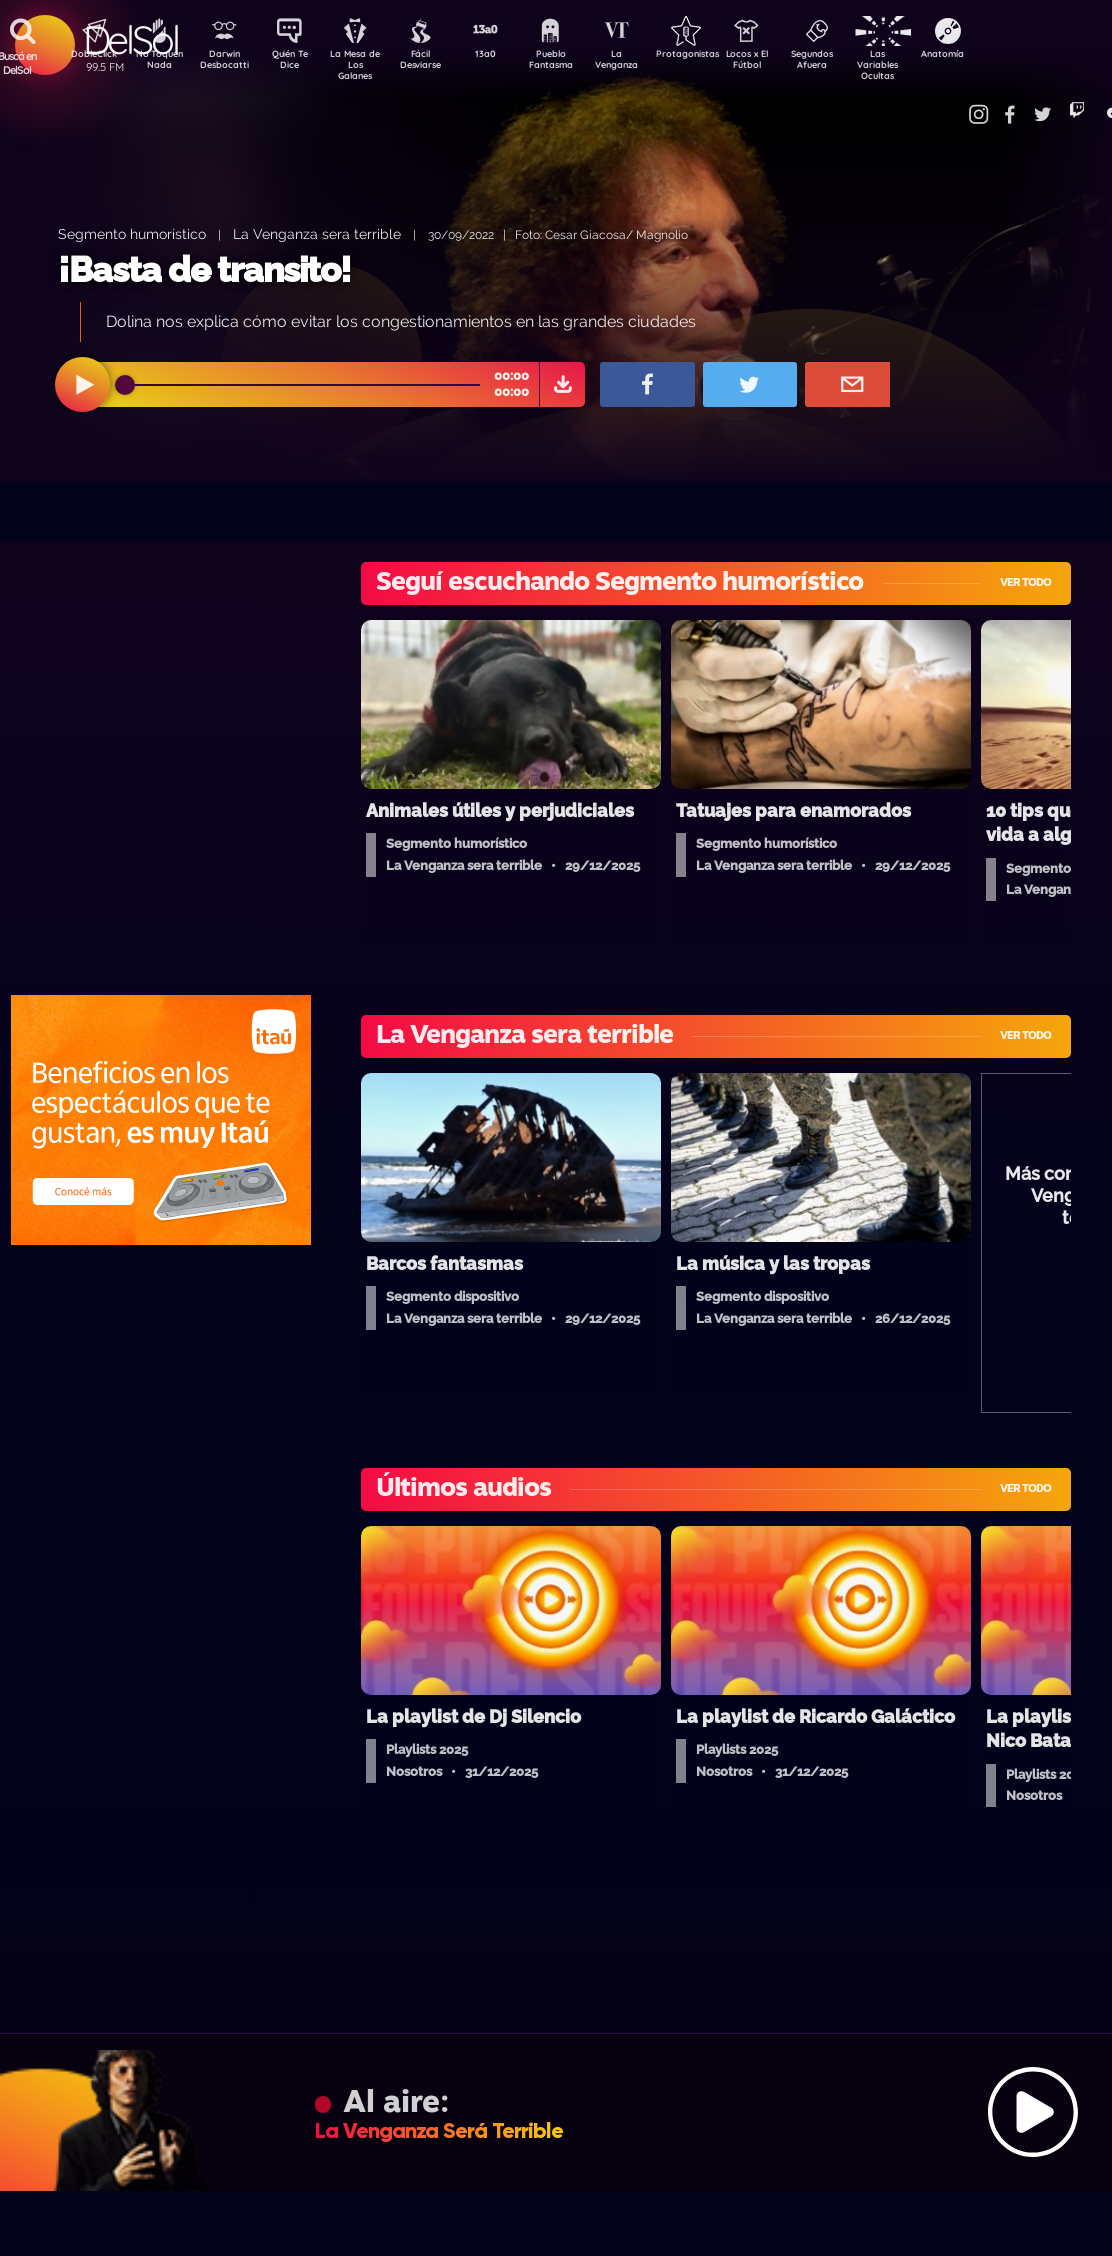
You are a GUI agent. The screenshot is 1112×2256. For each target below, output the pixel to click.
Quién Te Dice (297, 63)
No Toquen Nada (157, 63)
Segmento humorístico (132, 233)
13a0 (507, 56)
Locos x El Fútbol (787, 63)
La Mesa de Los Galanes (367, 64)
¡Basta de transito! (204, 269)
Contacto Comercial (958, 102)
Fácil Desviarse (437, 63)
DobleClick (87, 56)
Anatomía (997, 56)
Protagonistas (717, 56)
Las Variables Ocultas (927, 64)
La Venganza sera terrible (317, 233)
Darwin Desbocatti (227, 63)
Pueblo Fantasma (577, 63)
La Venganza (647, 63)
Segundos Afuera (857, 63)
